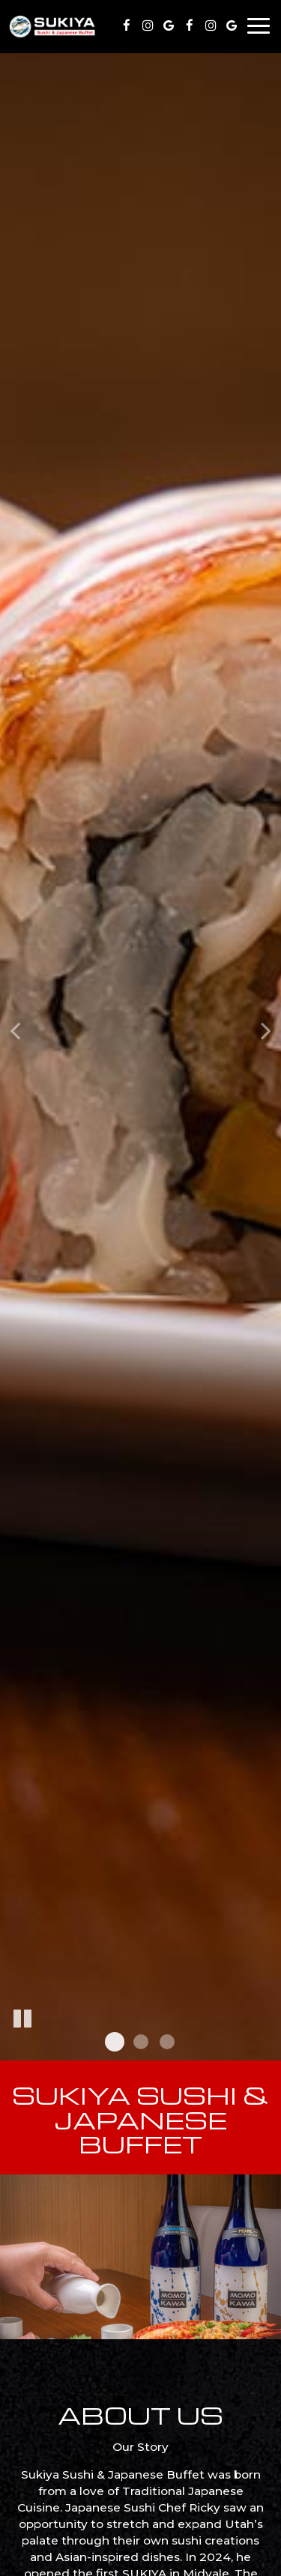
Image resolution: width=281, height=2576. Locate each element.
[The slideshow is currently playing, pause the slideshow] (22, 2019)
